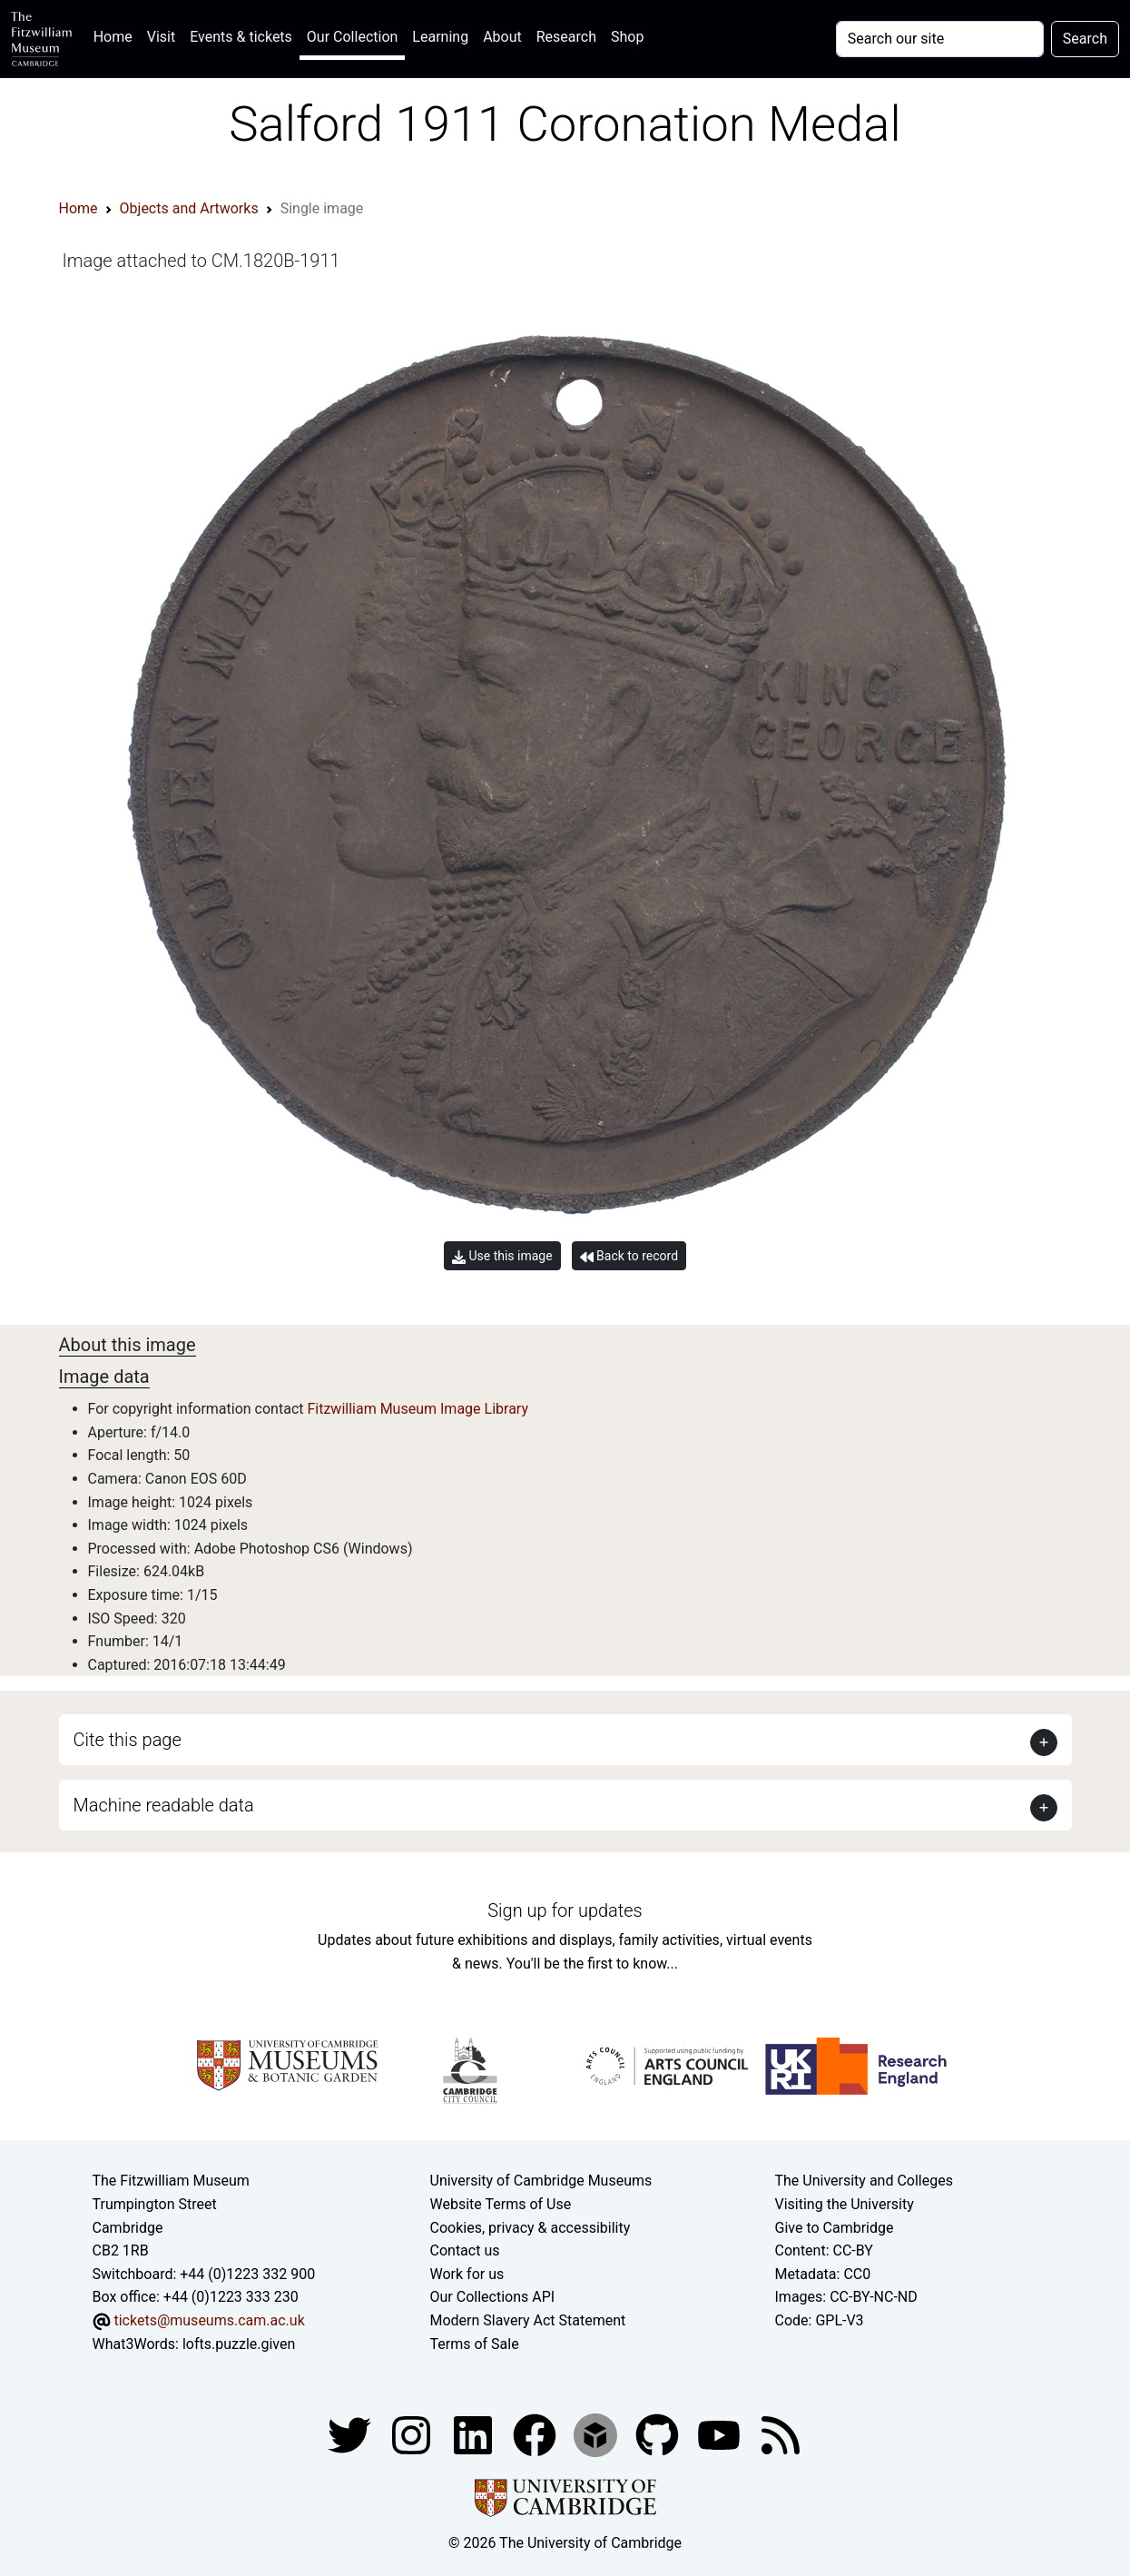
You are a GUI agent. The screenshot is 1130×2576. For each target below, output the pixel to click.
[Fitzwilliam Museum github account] (659, 2434)
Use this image (502, 1256)
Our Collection (352, 36)
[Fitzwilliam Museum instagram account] (413, 2434)
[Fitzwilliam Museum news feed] (781, 2434)
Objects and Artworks (189, 208)
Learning (440, 36)
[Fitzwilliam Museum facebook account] (475, 2434)
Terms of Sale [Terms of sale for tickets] (474, 2344)
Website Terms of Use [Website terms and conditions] (501, 2204)
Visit (161, 36)
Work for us (467, 2274)
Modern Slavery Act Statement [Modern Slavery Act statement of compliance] (528, 2320)
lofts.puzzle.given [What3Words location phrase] (238, 2344)
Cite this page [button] (128, 1740)
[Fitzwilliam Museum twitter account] (351, 2434)
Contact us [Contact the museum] (465, 2250)
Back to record (629, 1256)
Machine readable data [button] (164, 1805)
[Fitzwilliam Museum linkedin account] (536, 2434)
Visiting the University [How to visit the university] (844, 2204)
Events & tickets (241, 36)
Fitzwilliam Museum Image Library (417, 1408)
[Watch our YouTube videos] (721, 2434)
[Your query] (940, 39)
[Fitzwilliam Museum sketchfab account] (597, 2434)
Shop (627, 36)
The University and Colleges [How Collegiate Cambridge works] (864, 2180)
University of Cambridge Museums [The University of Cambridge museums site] (541, 2180)
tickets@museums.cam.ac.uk (208, 2320)
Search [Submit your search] (1085, 38)
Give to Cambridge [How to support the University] (834, 2227)
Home (116, 35)
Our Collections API (492, 2296)
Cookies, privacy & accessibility (530, 2227)
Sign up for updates (564, 1910)
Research (566, 36)
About (502, 36)
